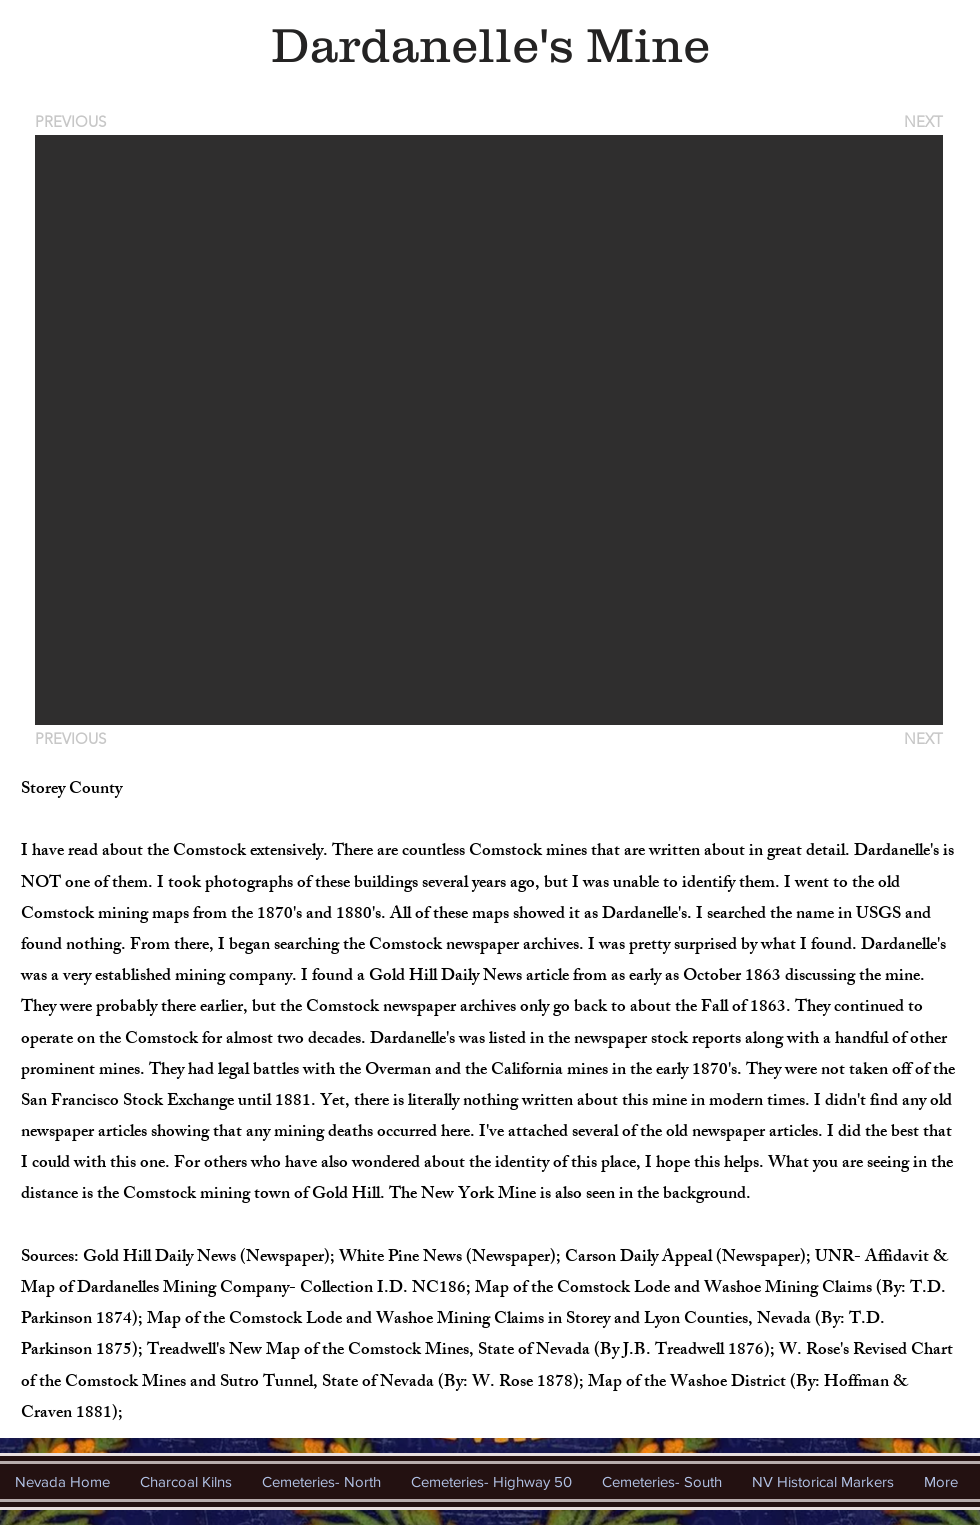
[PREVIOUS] (74, 121)
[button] (489, 430)
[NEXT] (922, 121)
